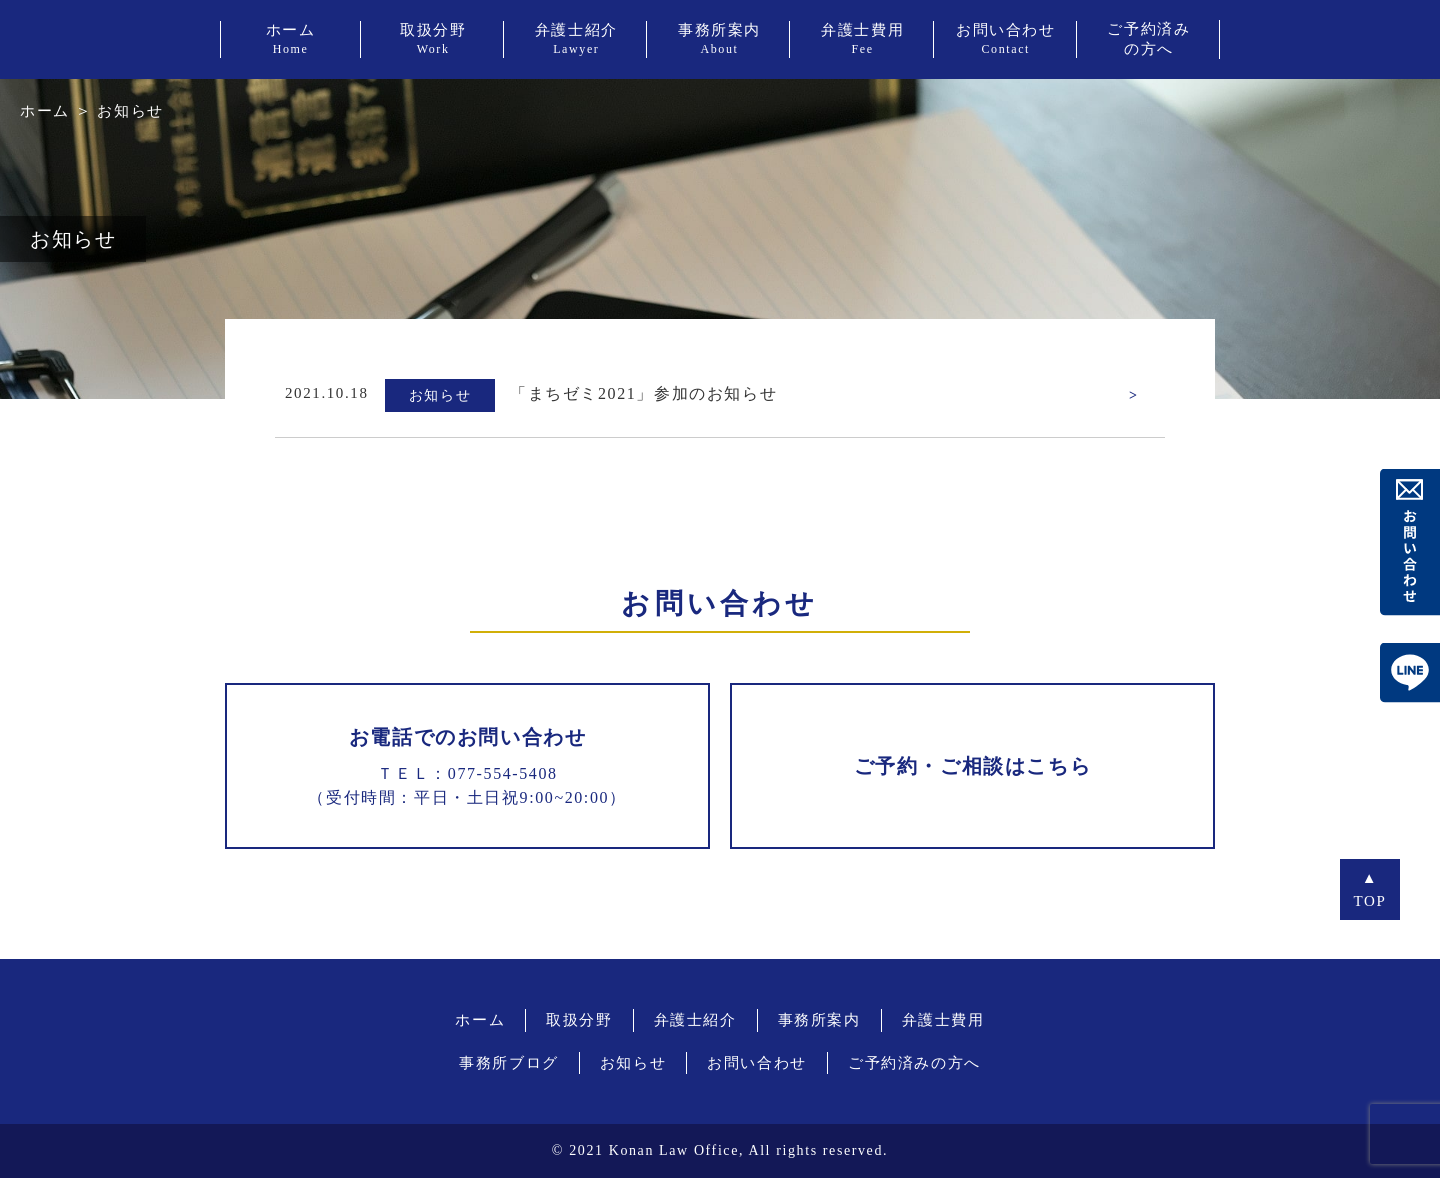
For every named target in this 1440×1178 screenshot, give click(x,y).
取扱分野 (579, 1020)
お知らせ (633, 1063)
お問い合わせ (757, 1063)
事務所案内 (819, 1020)
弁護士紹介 (695, 1020)
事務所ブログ (509, 1063)
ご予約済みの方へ (914, 1063)
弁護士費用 (943, 1020)
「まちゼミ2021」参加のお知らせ (643, 393)
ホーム (45, 111)
